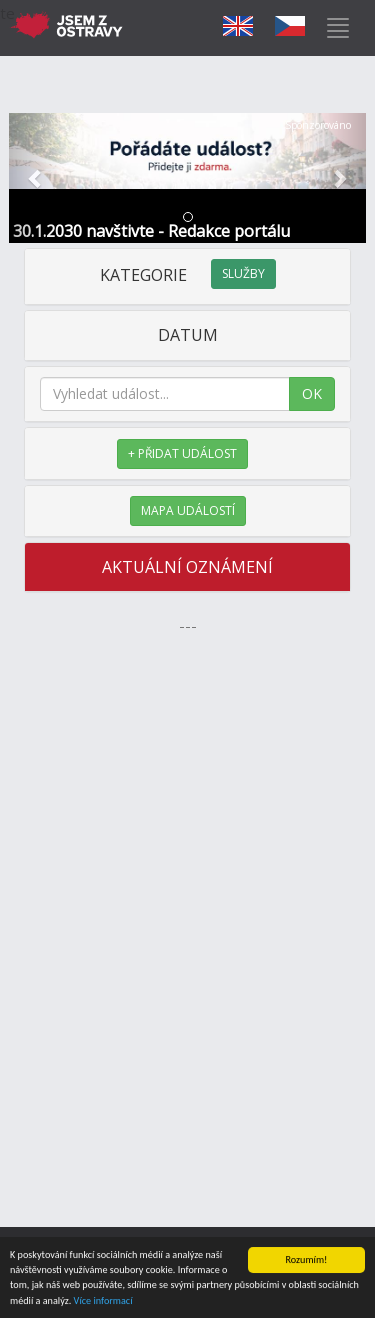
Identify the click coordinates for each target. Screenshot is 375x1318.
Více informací (103, 1301)
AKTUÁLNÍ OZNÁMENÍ (187, 567)
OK (312, 393)
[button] (36, 178)
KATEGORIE (188, 275)
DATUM (188, 335)
